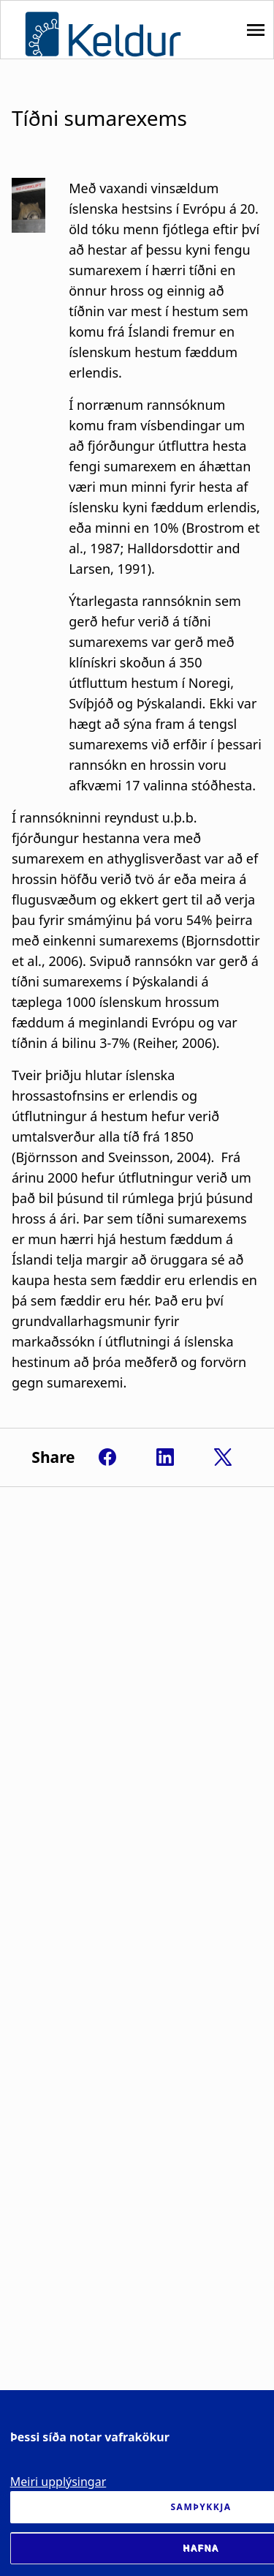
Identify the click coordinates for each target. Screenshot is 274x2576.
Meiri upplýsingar (58, 2482)
